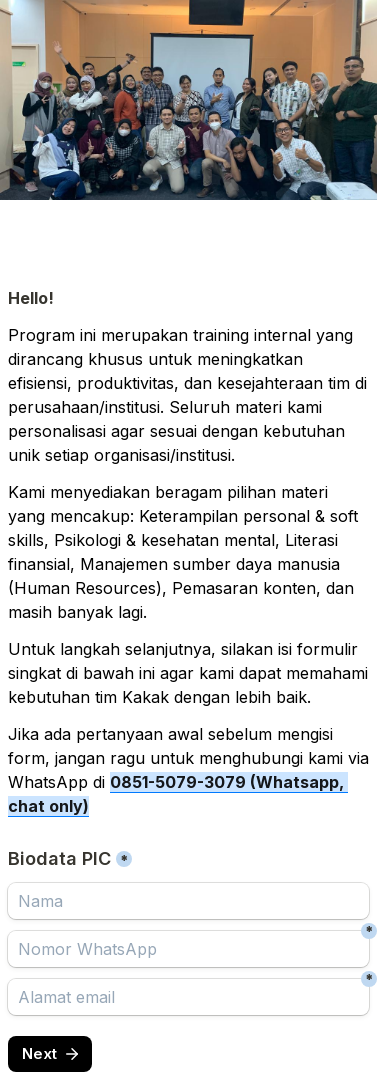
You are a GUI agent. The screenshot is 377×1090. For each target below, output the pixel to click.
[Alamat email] (188, 997)
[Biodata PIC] (188, 901)
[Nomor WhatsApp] (188, 949)
